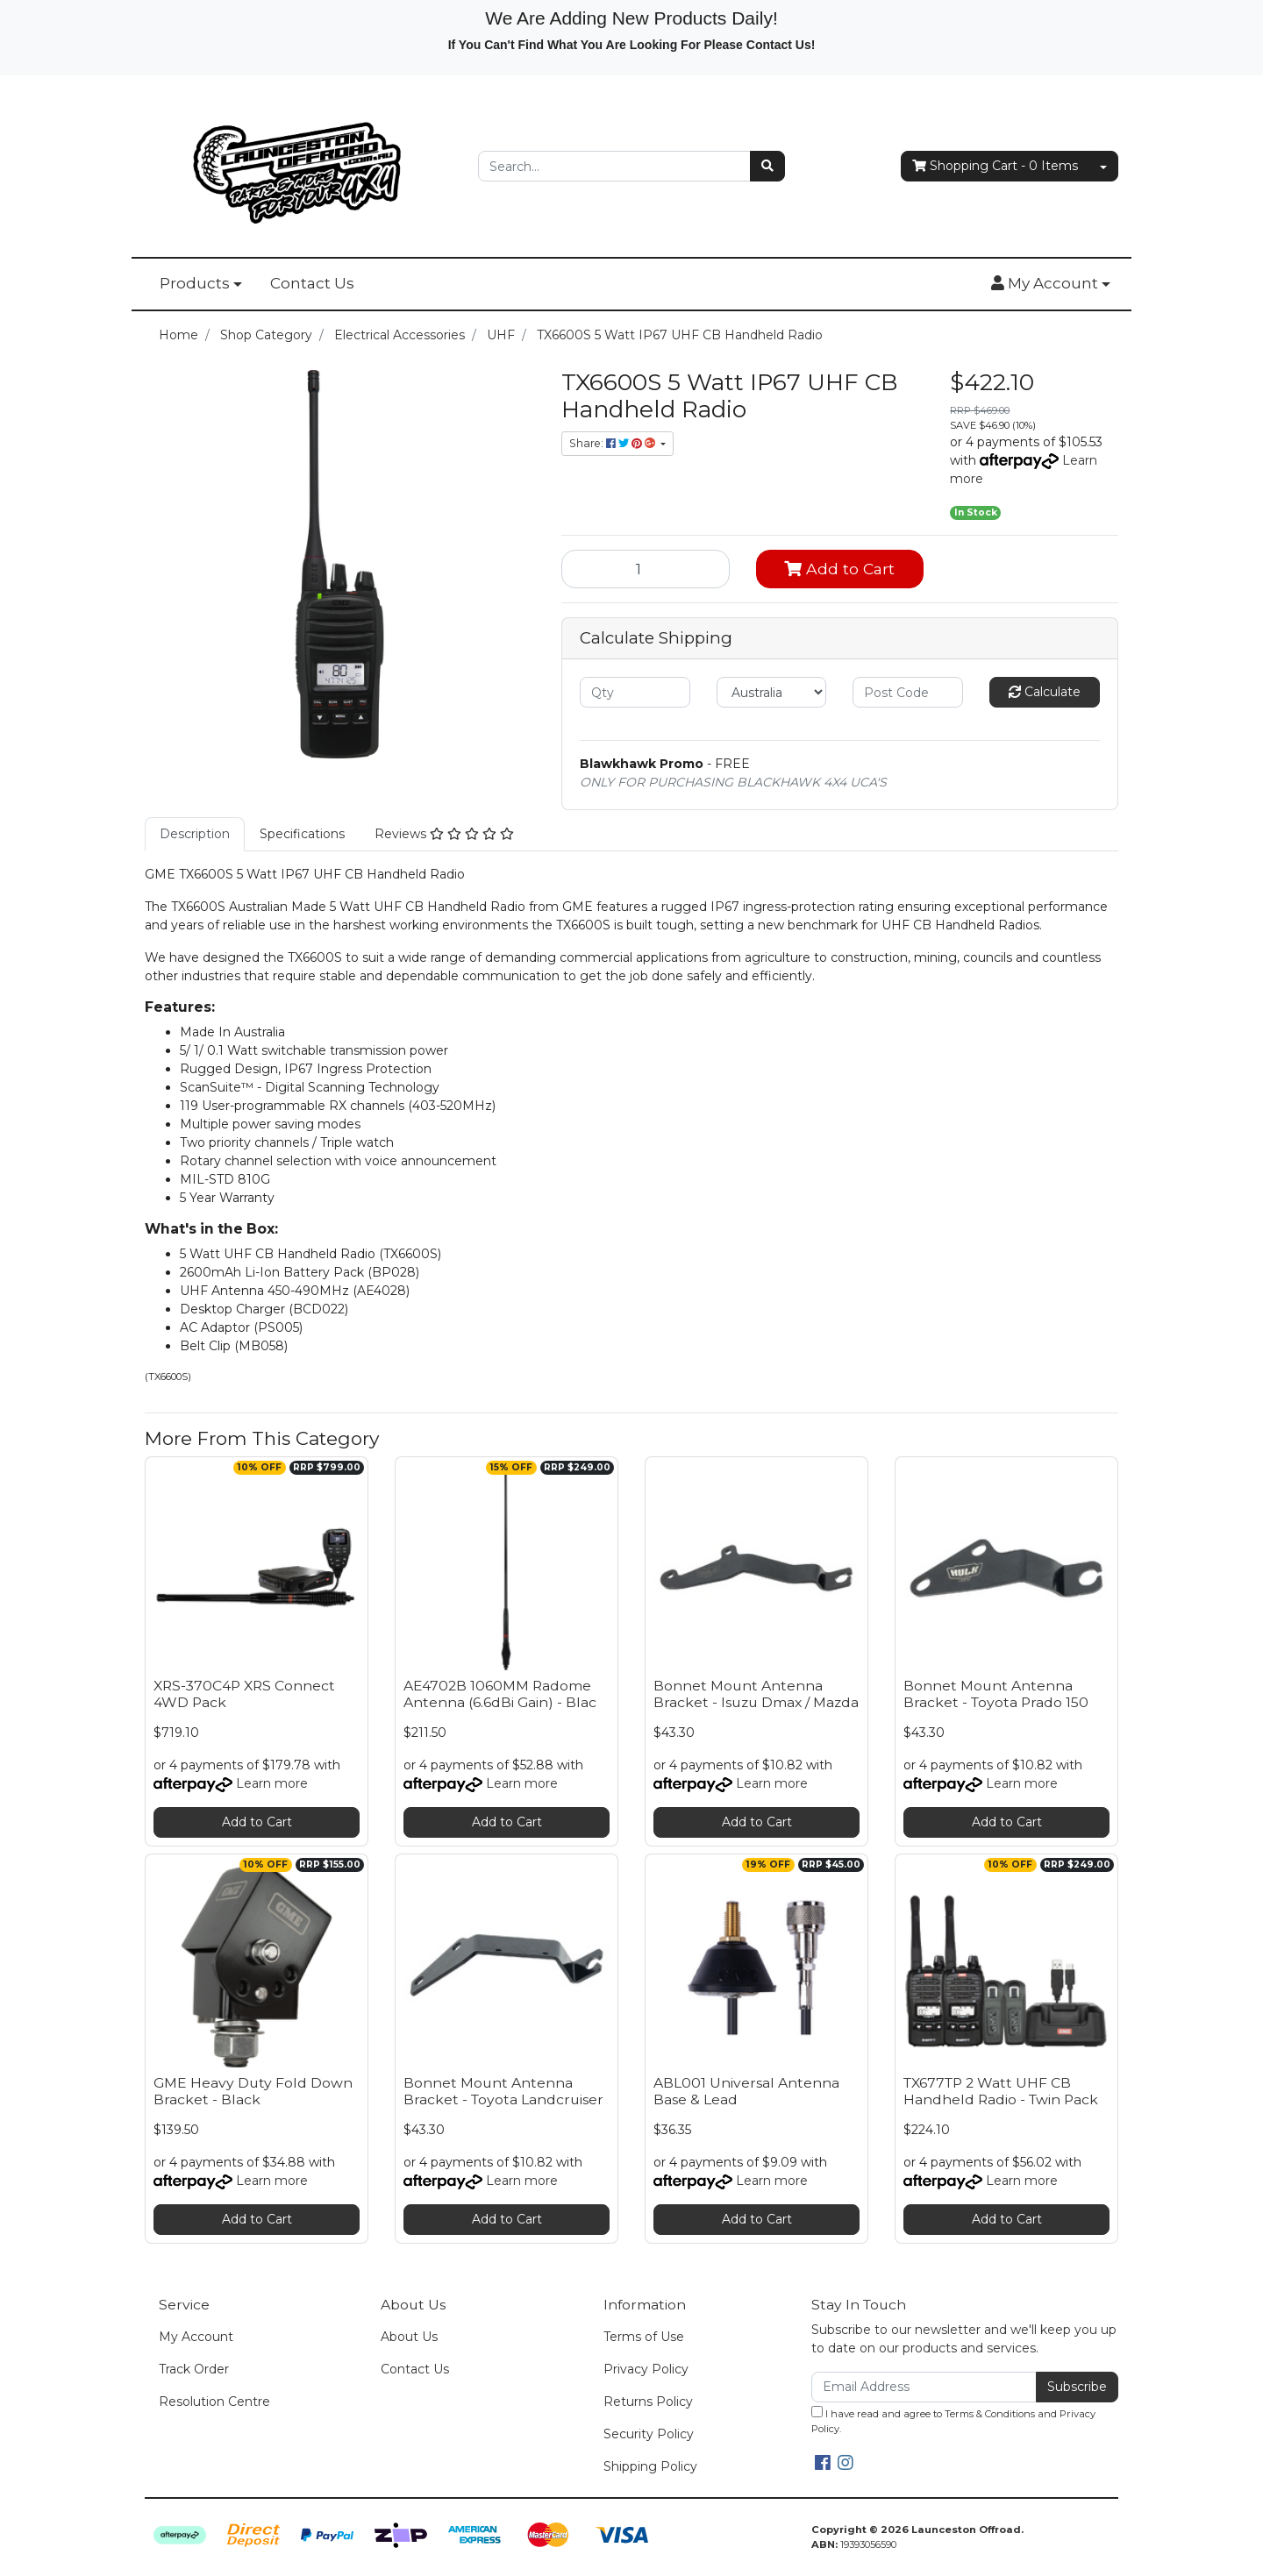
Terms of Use (643, 2337)
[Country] (772, 692)
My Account (196, 2337)
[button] (1050, 284)
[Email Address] (924, 2387)
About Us (409, 2337)
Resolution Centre (214, 2401)
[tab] (195, 834)
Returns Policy (648, 2401)
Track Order (194, 2369)
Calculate (1045, 692)
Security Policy (648, 2434)
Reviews (444, 834)
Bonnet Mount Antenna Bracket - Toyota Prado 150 (995, 1694)
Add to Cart (839, 568)
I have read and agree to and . (953, 2420)
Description (195, 834)
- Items (995, 166)
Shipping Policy (650, 2466)
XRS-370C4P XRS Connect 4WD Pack (244, 1694)
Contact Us (312, 283)
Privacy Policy (646, 2369)
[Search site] (767, 166)
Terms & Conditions (990, 2414)
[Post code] (908, 692)
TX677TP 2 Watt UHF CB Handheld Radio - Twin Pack (1000, 2091)
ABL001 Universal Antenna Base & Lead (746, 2091)
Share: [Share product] (613, 443)
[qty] (635, 692)
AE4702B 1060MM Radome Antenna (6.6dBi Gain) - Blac (499, 1694)
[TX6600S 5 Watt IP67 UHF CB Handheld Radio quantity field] (645, 569)
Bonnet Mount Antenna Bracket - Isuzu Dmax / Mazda (756, 1694)
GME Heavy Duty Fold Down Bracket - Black (253, 2091)
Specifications (302, 834)
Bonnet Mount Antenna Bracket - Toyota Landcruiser (503, 2091)
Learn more (272, 1783)
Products (195, 283)
